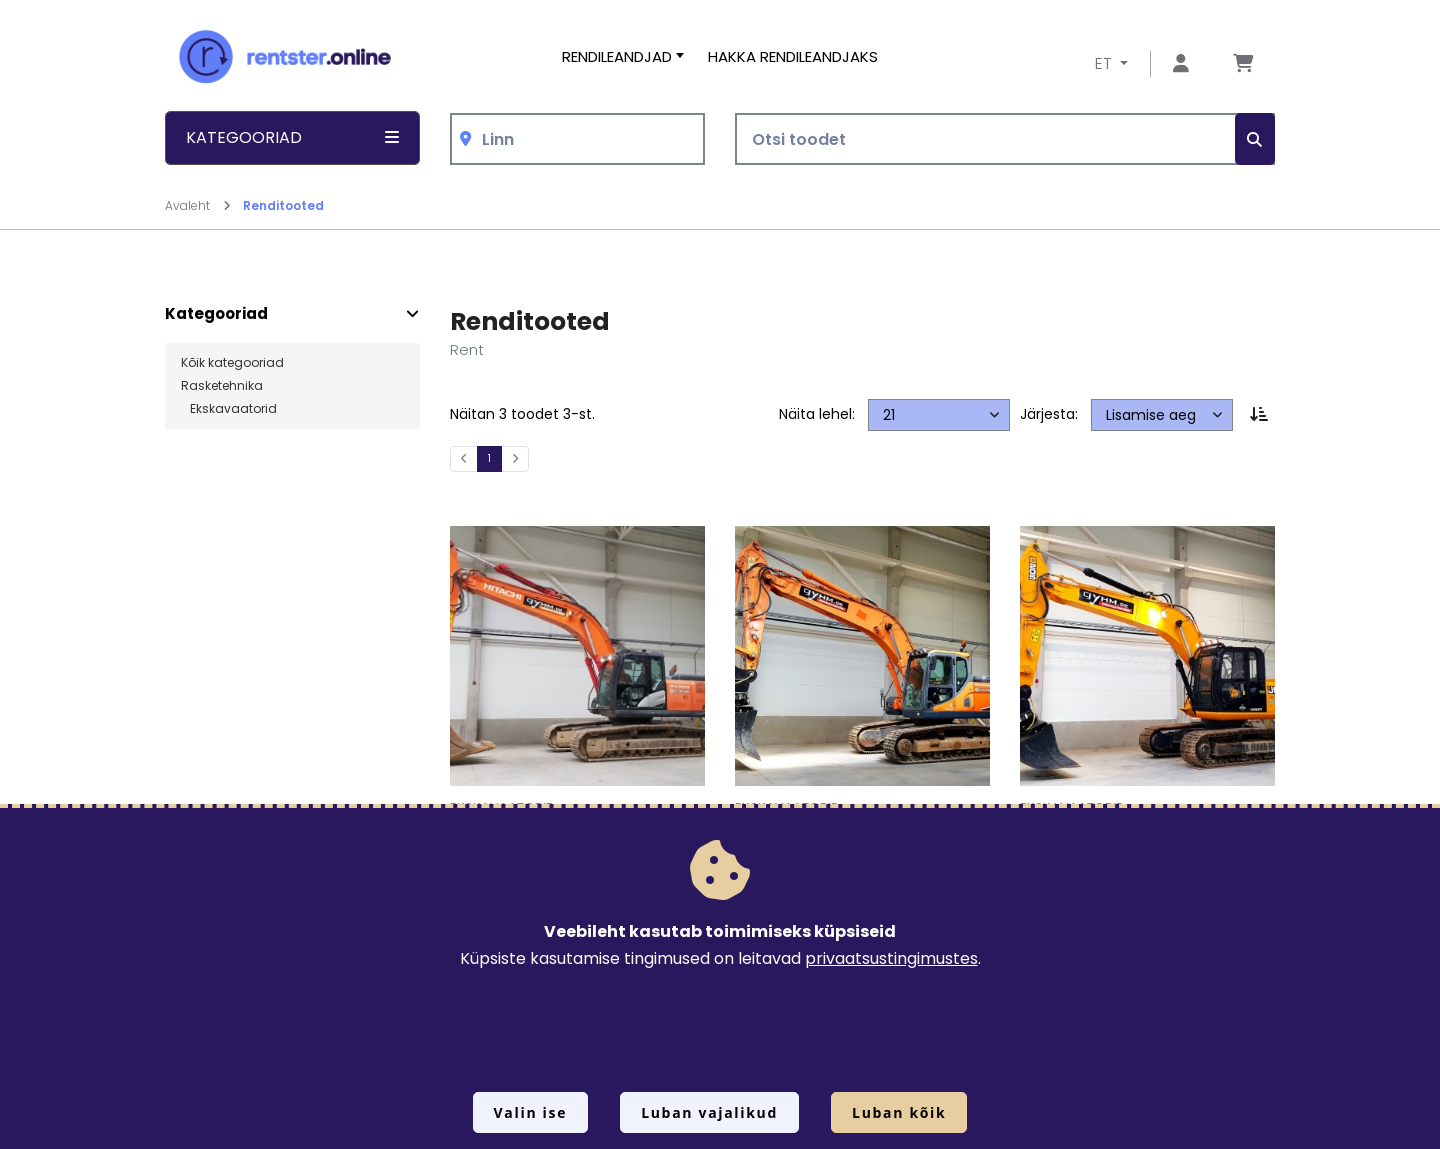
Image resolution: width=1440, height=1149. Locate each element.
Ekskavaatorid (229, 409)
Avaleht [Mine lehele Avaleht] (198, 205)
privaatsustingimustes (891, 958)
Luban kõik (899, 1112)
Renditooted (283, 205)
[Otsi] (1255, 139)
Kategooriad (216, 314)
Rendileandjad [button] (617, 56)
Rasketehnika (222, 386)
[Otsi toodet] (1005, 139)
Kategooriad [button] (292, 137)
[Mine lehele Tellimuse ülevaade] (1243, 64)
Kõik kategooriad (232, 363)
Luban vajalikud (709, 1112)
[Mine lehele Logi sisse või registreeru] (1181, 64)
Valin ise (531, 1112)
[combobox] (577, 139)
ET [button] (1105, 63)
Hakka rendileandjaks (793, 56)
